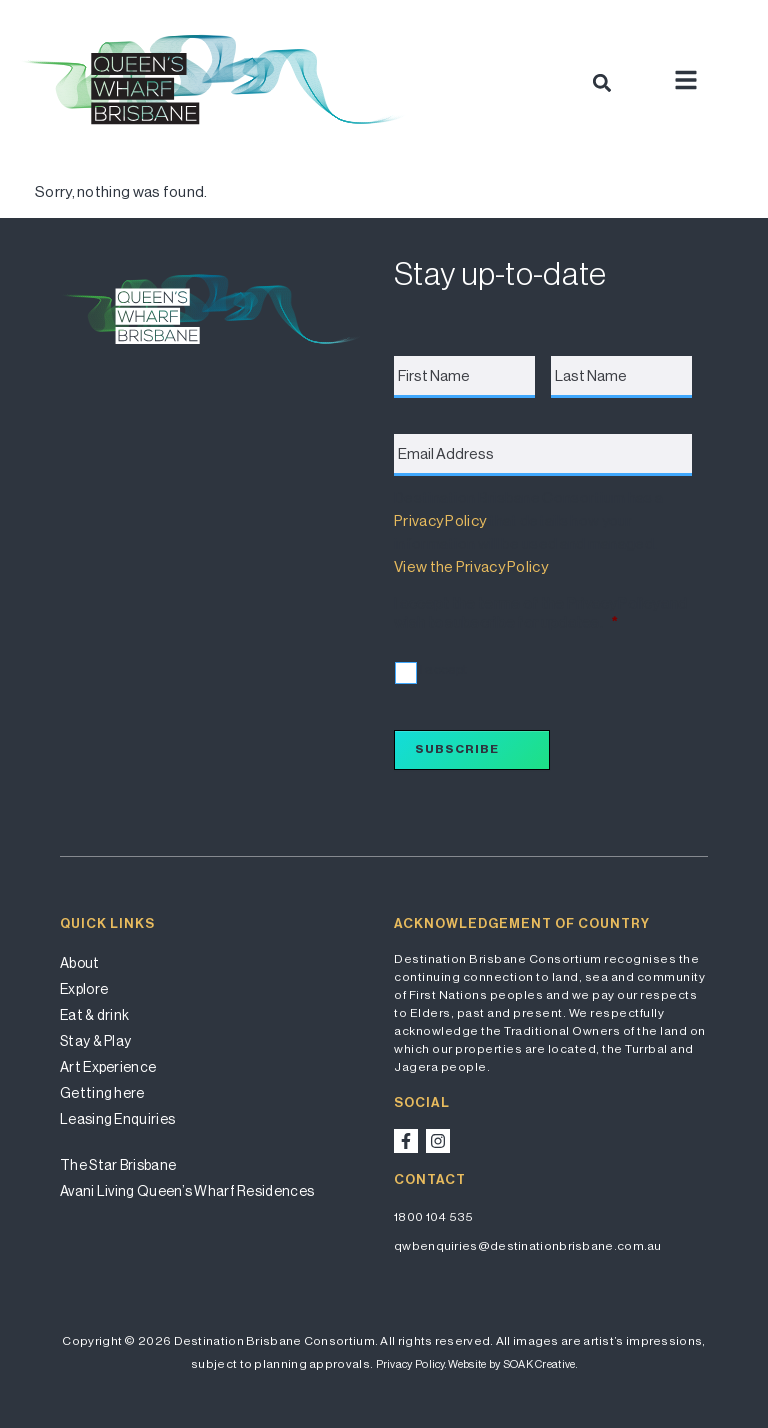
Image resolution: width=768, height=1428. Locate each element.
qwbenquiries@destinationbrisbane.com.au (528, 1246)
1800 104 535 (434, 1217)
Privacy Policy (440, 520)
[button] (601, 82)
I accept (443, 669)
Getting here (102, 1093)
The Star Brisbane (118, 1165)
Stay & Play (95, 1041)
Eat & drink (94, 1015)
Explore (84, 989)
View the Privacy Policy (470, 566)
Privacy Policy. (411, 1364)
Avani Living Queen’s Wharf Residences (187, 1191)
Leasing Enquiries (117, 1119)
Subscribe (457, 749)
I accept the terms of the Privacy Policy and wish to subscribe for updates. (540, 613)
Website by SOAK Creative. (512, 1364)
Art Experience (108, 1067)
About (80, 963)
